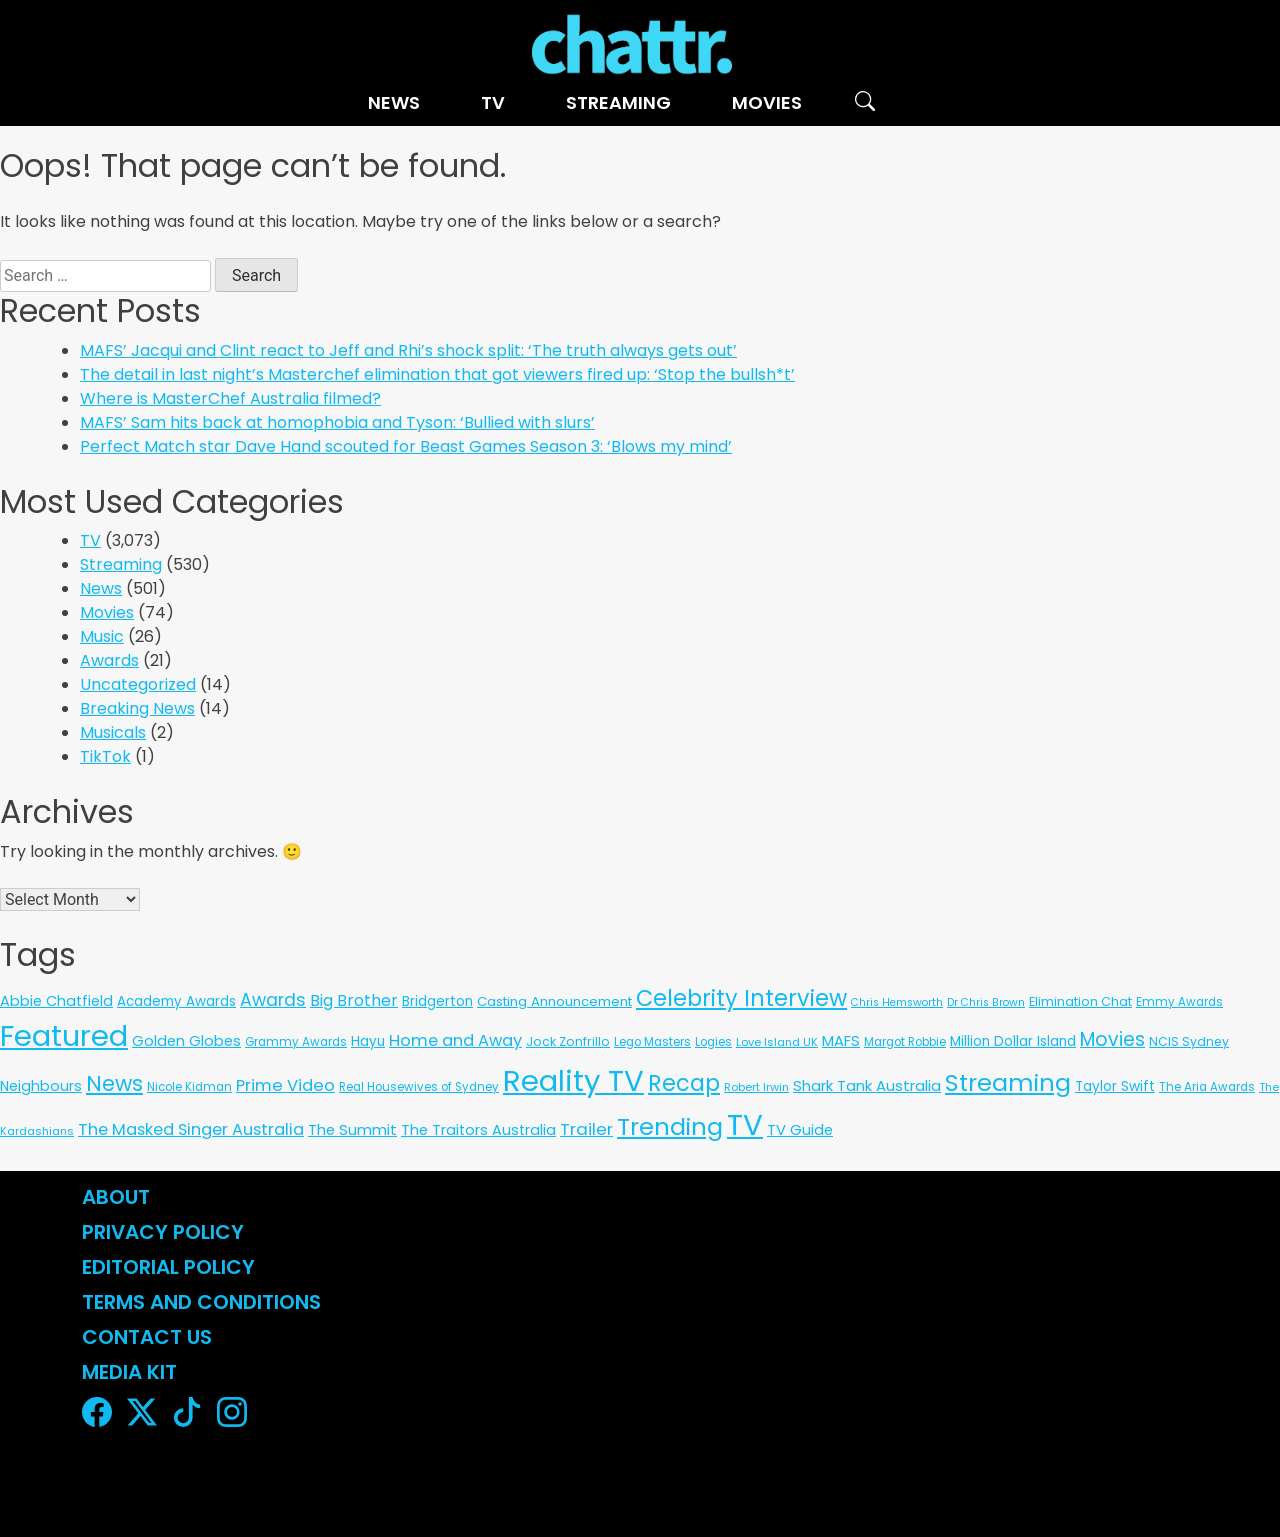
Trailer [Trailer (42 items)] (586, 1129)
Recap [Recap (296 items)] (684, 1083)
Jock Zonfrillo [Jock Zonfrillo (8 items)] (568, 1041)
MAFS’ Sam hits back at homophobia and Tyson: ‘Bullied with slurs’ (337, 422)
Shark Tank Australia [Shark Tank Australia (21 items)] (867, 1085)
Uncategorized (138, 684)
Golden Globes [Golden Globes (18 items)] (186, 1041)
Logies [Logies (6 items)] (713, 1042)
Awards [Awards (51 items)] (273, 1000)
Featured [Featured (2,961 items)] (64, 1036)
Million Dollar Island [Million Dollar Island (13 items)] (1013, 1041)
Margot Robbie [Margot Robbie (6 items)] (905, 1042)
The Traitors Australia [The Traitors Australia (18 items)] (478, 1130)
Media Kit (129, 1372)
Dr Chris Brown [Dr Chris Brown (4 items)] (986, 1002)
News (394, 102)
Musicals (113, 732)
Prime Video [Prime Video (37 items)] (285, 1085)
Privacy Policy (163, 1232)
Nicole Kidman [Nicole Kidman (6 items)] (189, 1087)
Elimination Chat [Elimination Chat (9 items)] (1080, 1001)
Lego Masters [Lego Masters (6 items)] (652, 1042)
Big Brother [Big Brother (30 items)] (354, 1000)
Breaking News (137, 708)
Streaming (618, 102)
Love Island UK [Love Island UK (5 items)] (777, 1042)
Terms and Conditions (201, 1302)
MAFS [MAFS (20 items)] (841, 1040)
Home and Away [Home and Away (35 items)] (455, 1040)
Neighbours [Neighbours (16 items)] (41, 1086)
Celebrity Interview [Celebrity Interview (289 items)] (741, 998)
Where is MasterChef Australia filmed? (230, 398)
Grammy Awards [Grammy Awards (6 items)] (296, 1042)
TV (493, 102)
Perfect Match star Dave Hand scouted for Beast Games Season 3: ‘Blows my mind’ (406, 446)
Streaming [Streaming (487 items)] (1008, 1082)
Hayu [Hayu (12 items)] (368, 1041)
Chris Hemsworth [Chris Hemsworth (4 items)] (897, 1002)
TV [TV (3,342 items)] (745, 1124)
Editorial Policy (171, 1267)
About (116, 1197)
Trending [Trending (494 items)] (670, 1126)
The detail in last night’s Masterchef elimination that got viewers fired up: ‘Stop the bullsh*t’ (437, 374)
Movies (767, 102)
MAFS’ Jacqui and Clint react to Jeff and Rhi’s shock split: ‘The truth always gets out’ (408, 350)
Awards (109, 660)
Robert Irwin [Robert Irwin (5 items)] (756, 1087)
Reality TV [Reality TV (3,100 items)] (573, 1080)
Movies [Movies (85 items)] (1112, 1039)
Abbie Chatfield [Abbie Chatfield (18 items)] (56, 1001)
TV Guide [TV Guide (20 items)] (800, 1129)
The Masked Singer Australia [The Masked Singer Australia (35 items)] (191, 1129)
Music (102, 636)
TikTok (105, 756)
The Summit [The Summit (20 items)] (352, 1129)
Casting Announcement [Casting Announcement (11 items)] (554, 1001)
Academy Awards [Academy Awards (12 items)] (176, 1001)
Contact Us (147, 1337)
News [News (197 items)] (114, 1083)
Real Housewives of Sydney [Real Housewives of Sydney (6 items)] (419, 1087)
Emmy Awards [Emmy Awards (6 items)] (1179, 1002)
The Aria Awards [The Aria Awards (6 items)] (1207, 1087)
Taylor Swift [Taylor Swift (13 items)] (1115, 1086)
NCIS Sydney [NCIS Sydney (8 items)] (1189, 1041)
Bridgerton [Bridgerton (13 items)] (437, 1001)
